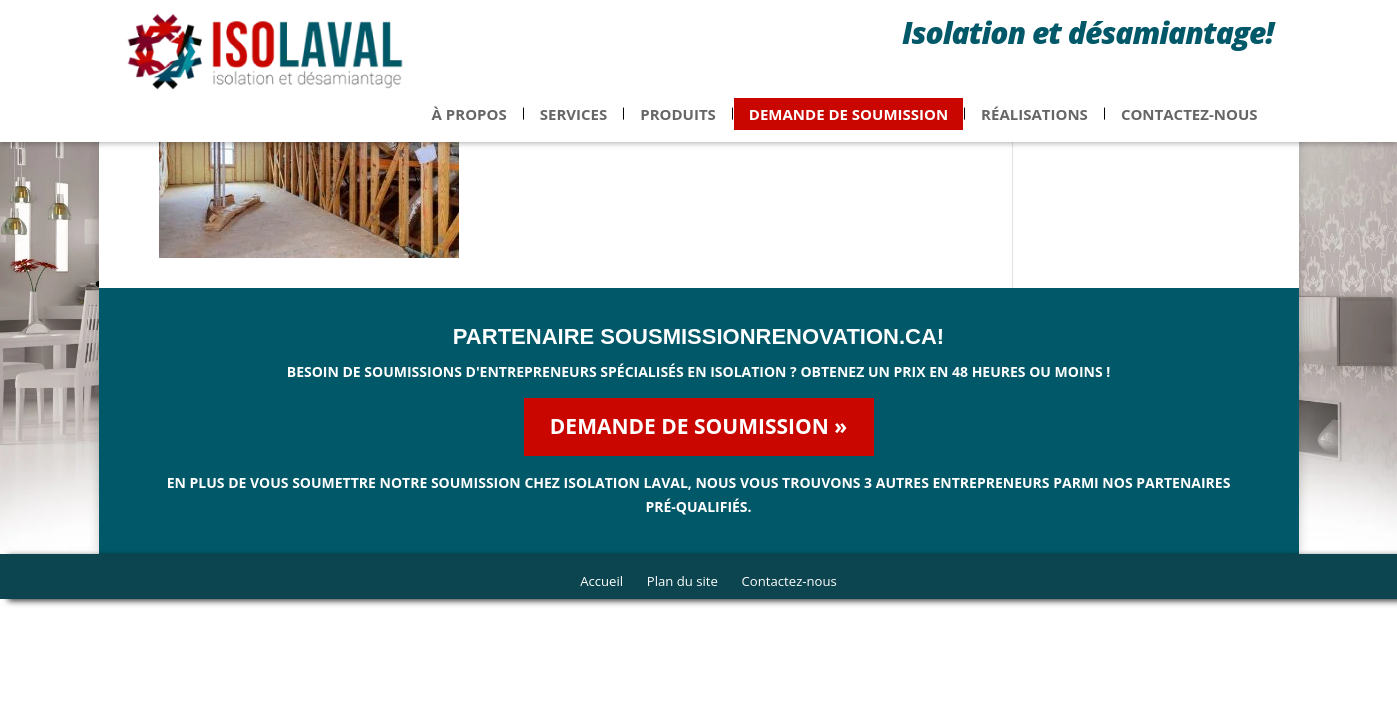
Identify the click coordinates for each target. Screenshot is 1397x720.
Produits (678, 126)
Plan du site (681, 580)
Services (574, 126)
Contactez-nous (1189, 126)
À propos (469, 126)
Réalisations (1034, 126)
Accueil (596, 580)
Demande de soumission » (698, 426)
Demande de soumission (848, 126)
